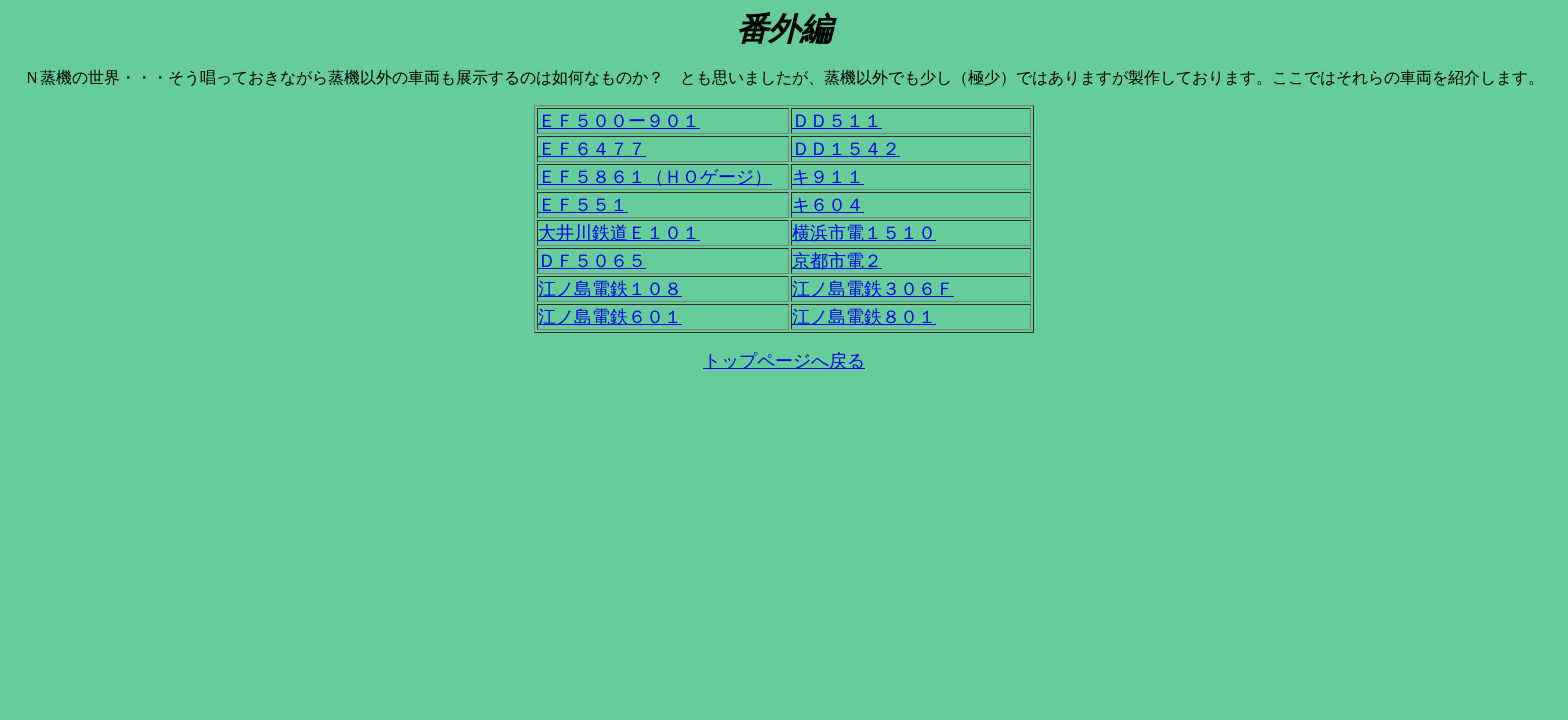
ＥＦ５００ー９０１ (619, 121)
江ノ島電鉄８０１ (864, 317)
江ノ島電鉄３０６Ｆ (873, 289)
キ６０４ (828, 205)
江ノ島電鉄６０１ (610, 317)
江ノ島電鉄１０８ (610, 289)
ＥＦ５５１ (583, 205)
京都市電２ (837, 261)
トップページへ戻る (784, 361)
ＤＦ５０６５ (592, 261)
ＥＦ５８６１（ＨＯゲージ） (655, 177)
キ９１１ (828, 177)
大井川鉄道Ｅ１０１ (619, 233)
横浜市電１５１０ (864, 233)
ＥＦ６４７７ (592, 149)
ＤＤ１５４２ (846, 149)
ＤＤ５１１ (837, 121)
